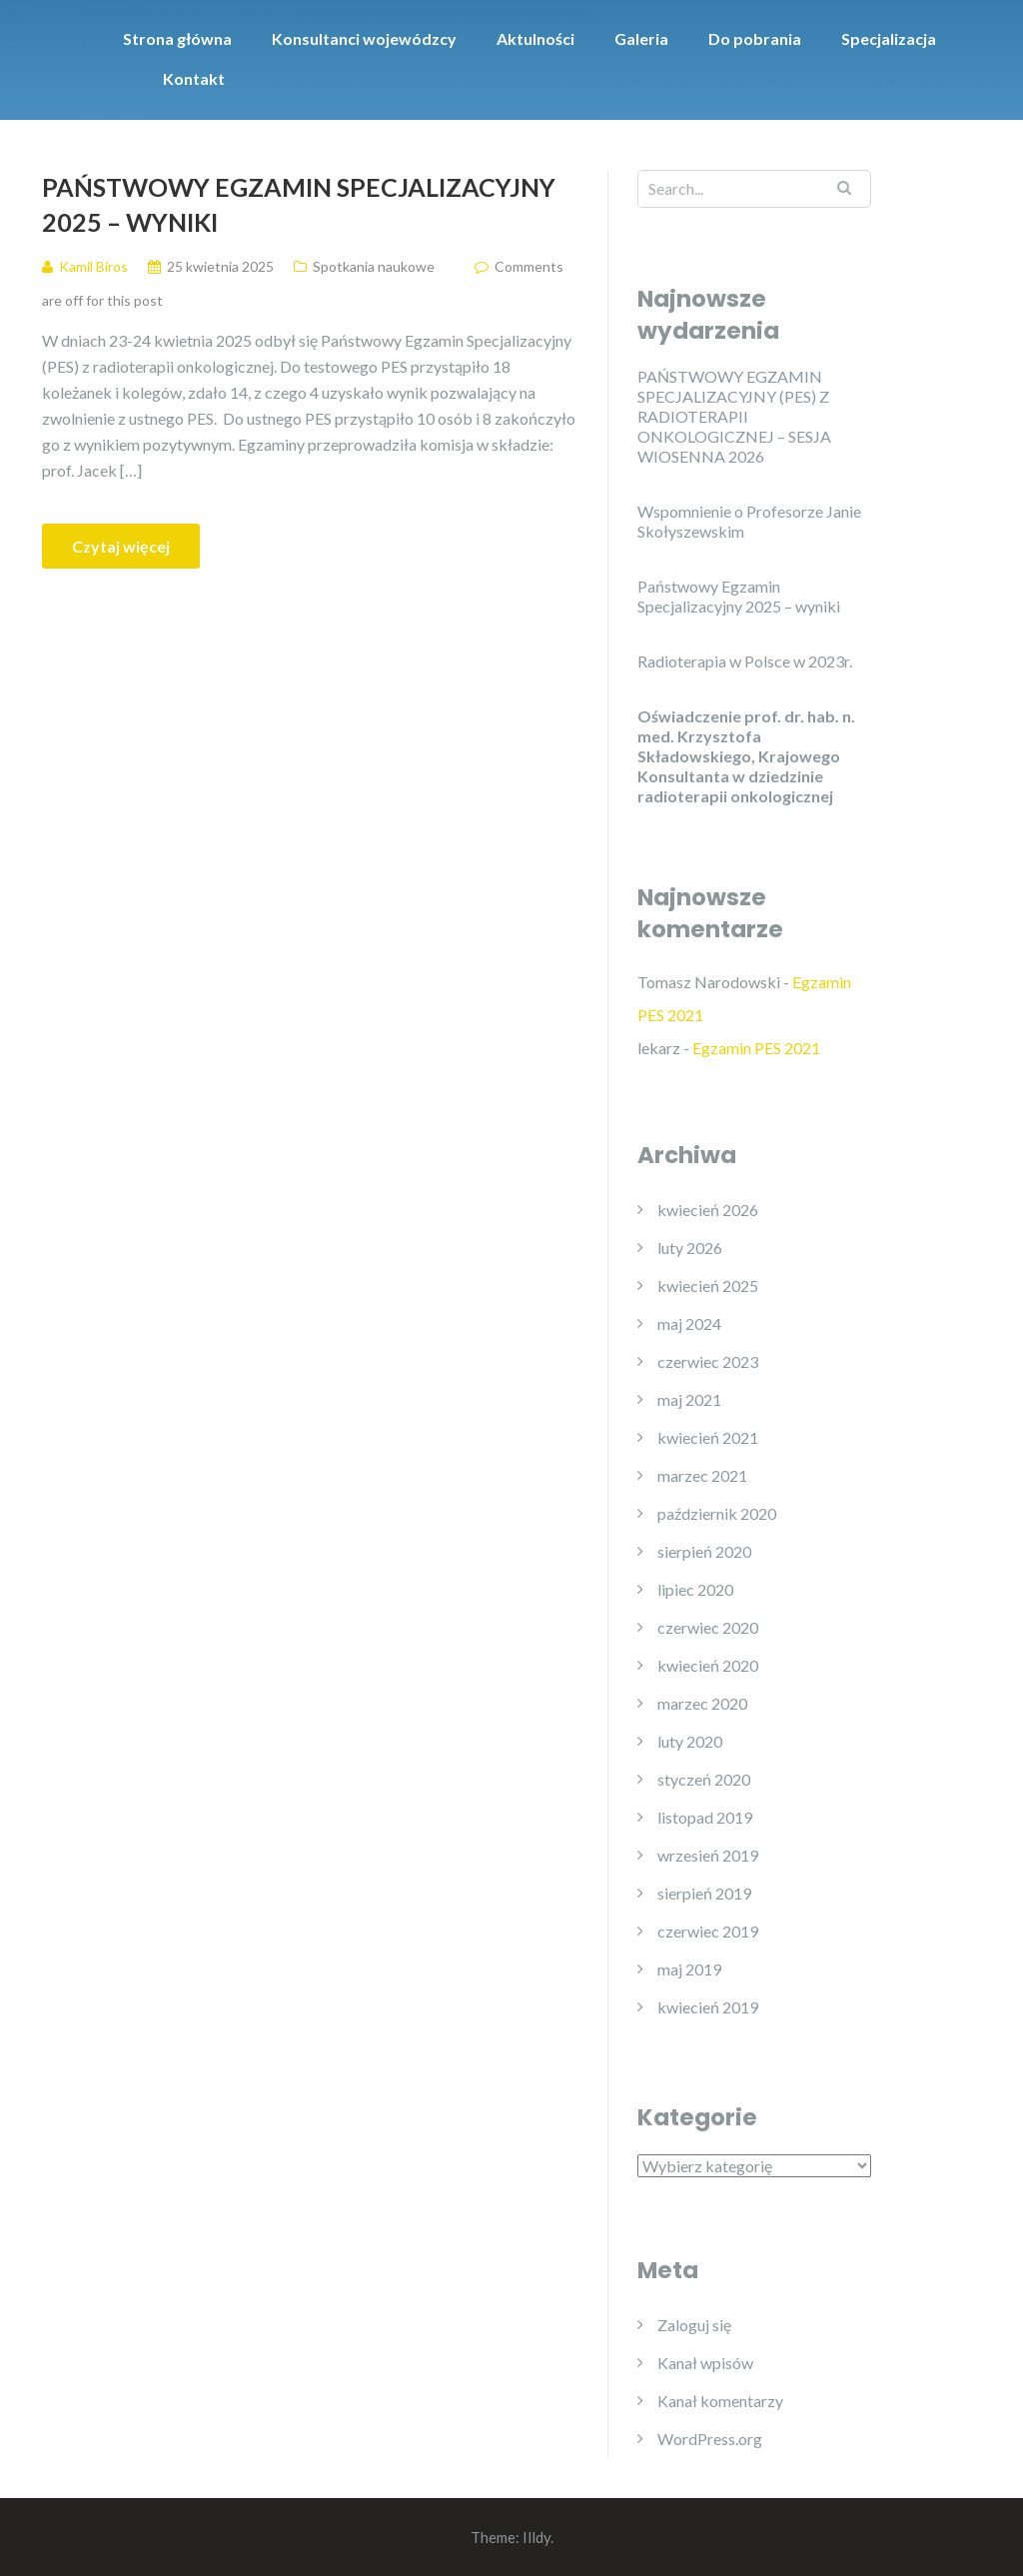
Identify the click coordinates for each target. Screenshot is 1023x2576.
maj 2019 (689, 1968)
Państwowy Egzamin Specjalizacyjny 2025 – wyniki (298, 204)
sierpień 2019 (704, 1893)
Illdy (536, 2537)
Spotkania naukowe (374, 266)
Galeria (641, 38)
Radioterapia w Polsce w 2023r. (744, 660)
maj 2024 (689, 1323)
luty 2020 (689, 1741)
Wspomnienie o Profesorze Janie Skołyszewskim (749, 521)
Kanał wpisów (705, 2362)
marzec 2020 (702, 1703)
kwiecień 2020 (707, 1665)
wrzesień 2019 (707, 1855)
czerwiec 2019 (707, 1931)
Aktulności (535, 38)
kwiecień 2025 (707, 1285)
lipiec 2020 (695, 1589)
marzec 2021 (702, 1475)
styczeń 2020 (703, 1779)
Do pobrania (754, 38)
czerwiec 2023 (707, 1361)
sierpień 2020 (704, 1551)
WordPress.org (709, 2438)
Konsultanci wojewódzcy (364, 38)
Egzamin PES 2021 (756, 1047)
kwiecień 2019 (707, 2006)
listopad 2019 (704, 1817)
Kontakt (194, 78)
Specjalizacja (888, 38)
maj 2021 (689, 1399)
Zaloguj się (694, 2324)
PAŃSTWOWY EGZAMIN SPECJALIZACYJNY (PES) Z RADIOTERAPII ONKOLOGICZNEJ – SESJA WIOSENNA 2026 (734, 416)
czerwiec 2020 (707, 1627)
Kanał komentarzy (720, 2400)
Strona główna (177, 38)
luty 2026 (689, 1247)
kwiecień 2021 (707, 1437)
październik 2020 (716, 1513)
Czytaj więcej (121, 546)
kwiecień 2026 (707, 1209)
